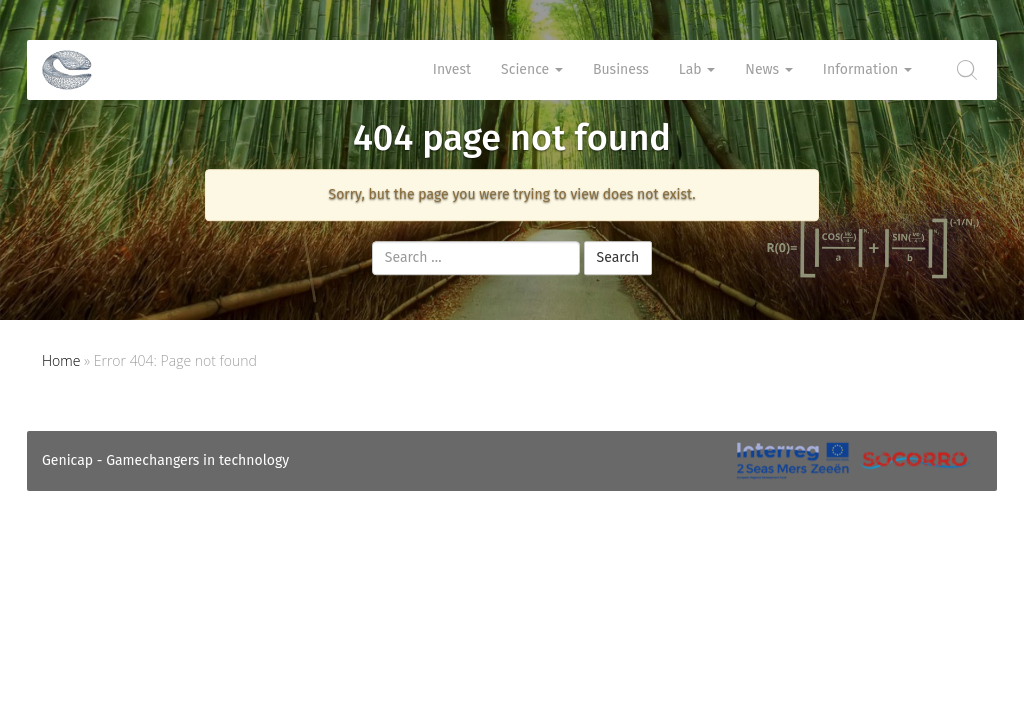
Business (621, 69)
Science (532, 69)
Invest (452, 69)
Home (61, 360)
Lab (697, 69)
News (768, 69)
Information (867, 69)
